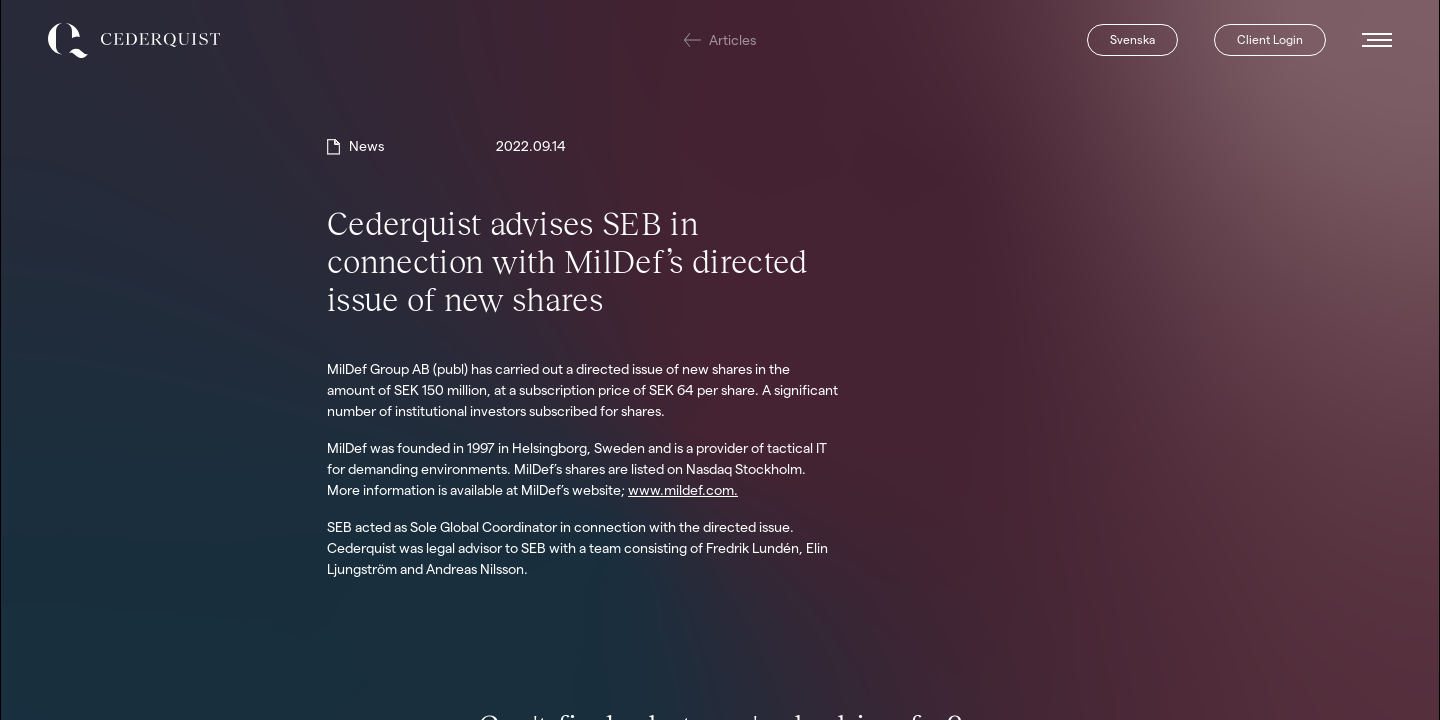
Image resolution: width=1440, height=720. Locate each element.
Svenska (1132, 39)
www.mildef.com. (683, 490)
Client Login (1270, 39)
